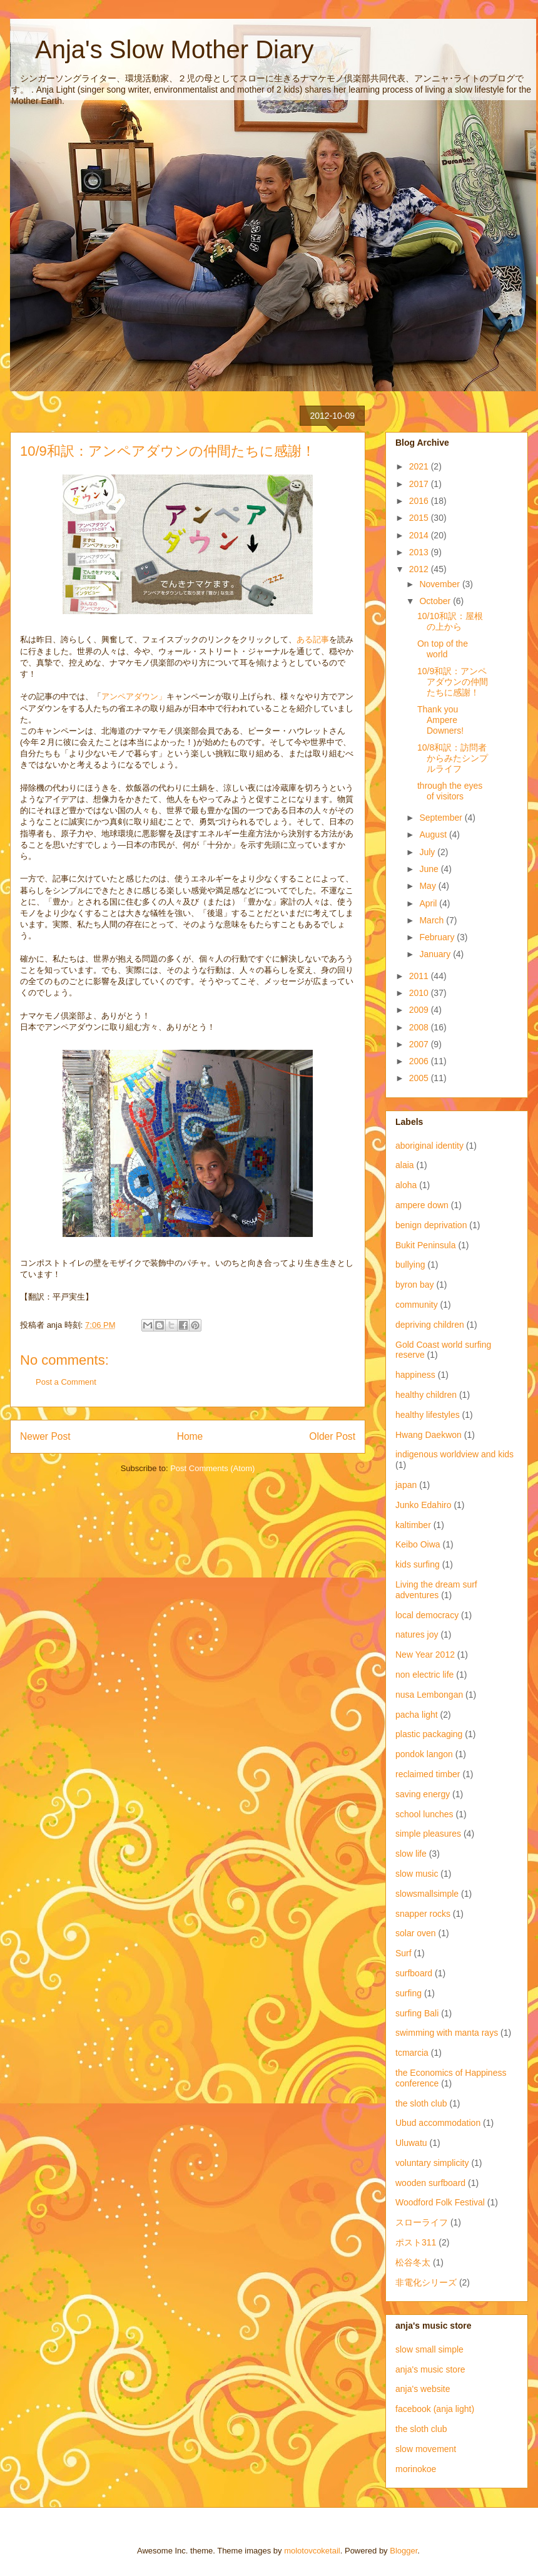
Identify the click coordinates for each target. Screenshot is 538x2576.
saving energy (422, 1794)
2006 (420, 1061)
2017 (420, 484)
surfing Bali (417, 2013)
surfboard (413, 1973)
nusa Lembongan (429, 1695)
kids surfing (417, 1564)
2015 (420, 518)
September (441, 818)
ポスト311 (415, 2242)
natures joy (416, 1634)
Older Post (332, 1436)
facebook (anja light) (434, 2409)
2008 (420, 1027)
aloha (406, 1185)
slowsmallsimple (427, 1894)
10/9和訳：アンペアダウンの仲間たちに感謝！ (452, 681)
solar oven (415, 1933)
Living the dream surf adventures (436, 1589)
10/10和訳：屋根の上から (450, 621)
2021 (420, 466)
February (438, 937)
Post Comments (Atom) (212, 1468)
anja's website (422, 2389)
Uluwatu (411, 2143)
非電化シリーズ (426, 2282)
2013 (420, 552)
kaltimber (413, 1525)
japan (406, 1485)
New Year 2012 (425, 1655)
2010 (420, 993)
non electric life (424, 1675)
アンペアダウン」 (133, 696)
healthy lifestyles (427, 1415)
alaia (404, 1165)
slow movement (425, 2449)
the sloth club (421, 2103)
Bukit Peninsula (425, 1245)
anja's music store (430, 2369)
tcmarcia (412, 2053)
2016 (420, 501)
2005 (420, 1078)
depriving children (429, 1325)
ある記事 (313, 639)
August (434, 834)
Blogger (403, 2550)
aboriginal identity (429, 1146)
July (428, 852)
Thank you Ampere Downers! (440, 720)
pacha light (416, 1715)
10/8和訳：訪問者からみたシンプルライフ (452, 758)
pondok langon (424, 1754)
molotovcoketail (312, 2550)
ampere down (422, 1205)
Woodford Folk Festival (440, 2202)
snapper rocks (422, 1914)
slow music (416, 1874)
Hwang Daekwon (428, 1435)
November (440, 584)
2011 (420, 976)
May (428, 886)
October (436, 601)
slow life (411, 1854)
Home (190, 1436)
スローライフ (421, 2222)
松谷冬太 (412, 2262)
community (416, 1305)
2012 (420, 569)
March (432, 920)
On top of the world (442, 649)
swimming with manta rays (446, 2033)
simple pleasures (428, 1834)
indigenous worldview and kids (454, 1454)
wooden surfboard (430, 2183)
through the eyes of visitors (449, 791)
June (429, 869)
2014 (420, 535)
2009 (420, 1010)
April (429, 903)
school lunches (424, 1814)
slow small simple (429, 2349)
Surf (403, 1953)
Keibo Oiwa (417, 1544)
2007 (420, 1044)
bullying (410, 1265)
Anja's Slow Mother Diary (162, 49)
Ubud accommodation (437, 2123)
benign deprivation (431, 1225)
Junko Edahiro (423, 1505)
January (436, 954)
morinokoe (415, 2469)
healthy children (426, 1395)
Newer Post (45, 1436)
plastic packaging (428, 1734)
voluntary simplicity (432, 2163)
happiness (415, 1375)
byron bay (414, 1285)
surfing (408, 1993)
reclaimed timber (427, 1774)
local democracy (427, 1615)
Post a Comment (66, 1382)
